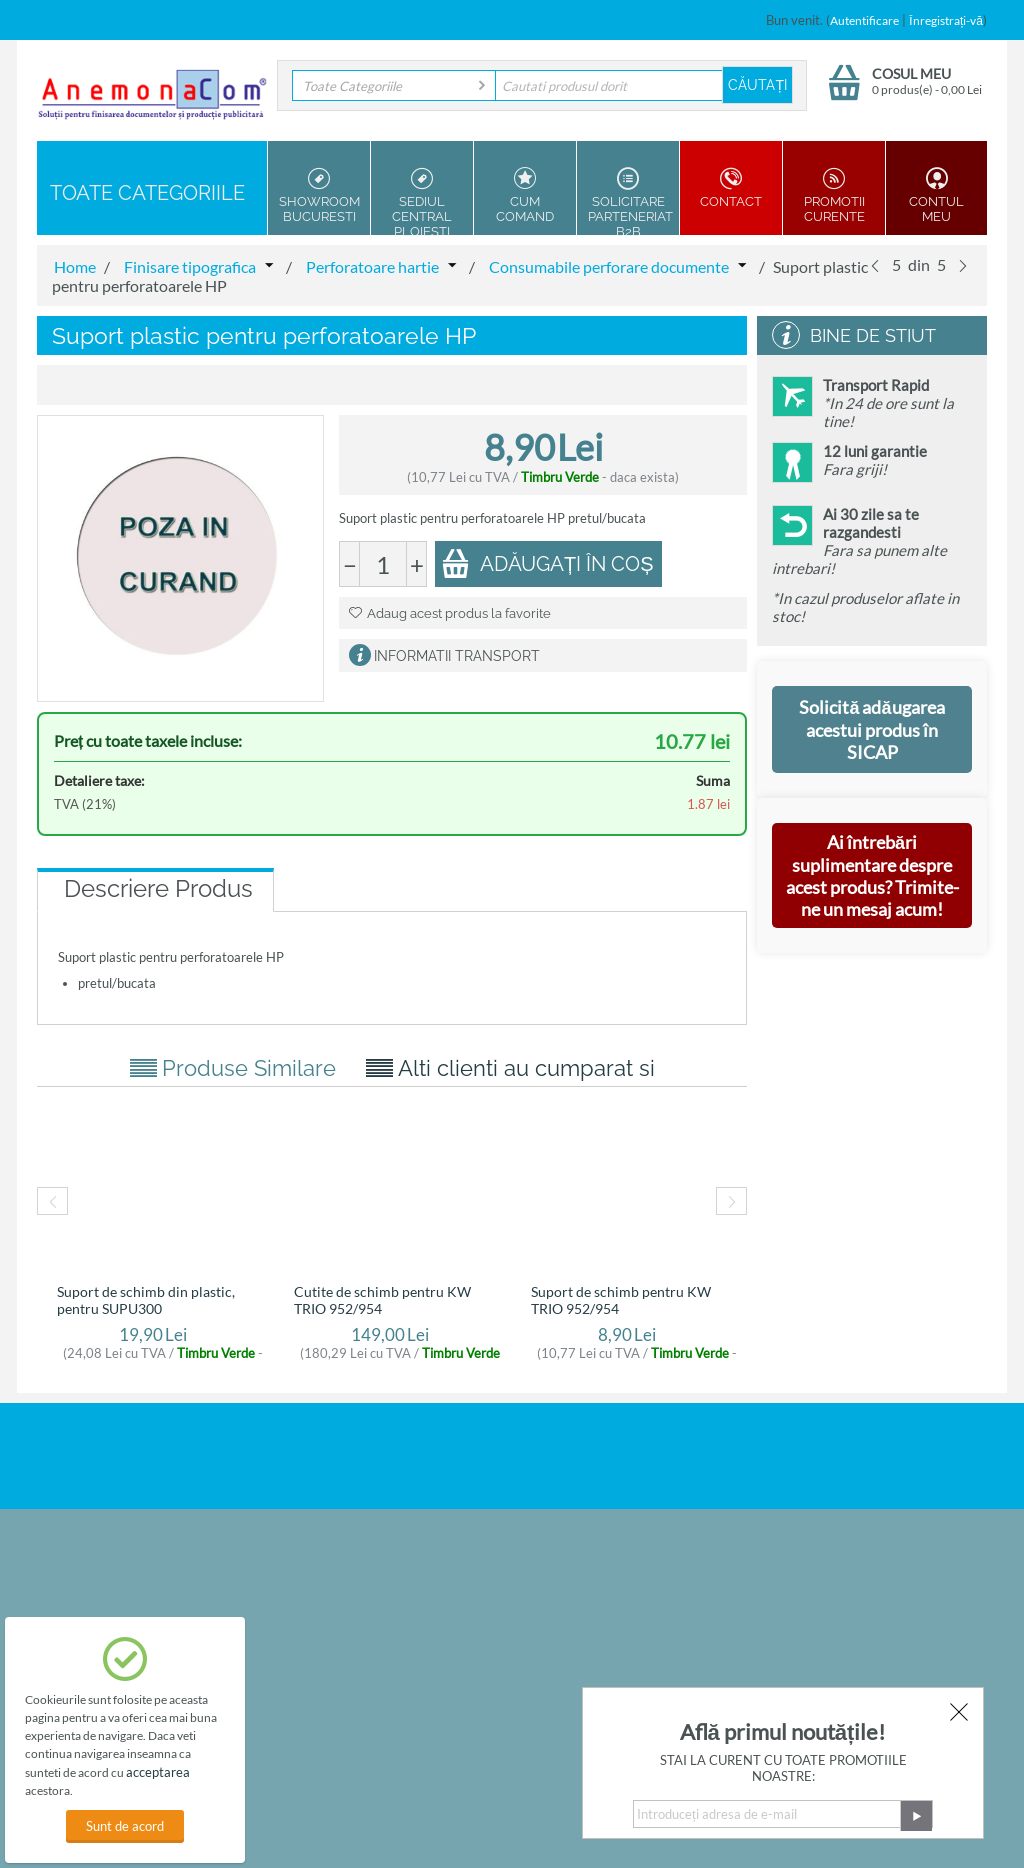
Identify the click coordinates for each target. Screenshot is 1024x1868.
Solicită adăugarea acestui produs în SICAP (871, 729)
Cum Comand (525, 195)
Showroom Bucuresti (319, 195)
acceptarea (158, 1772)
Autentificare (864, 20)
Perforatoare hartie (372, 266)
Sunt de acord (125, 1826)
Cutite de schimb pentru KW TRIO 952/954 (382, 1300)
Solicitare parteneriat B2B (630, 201)
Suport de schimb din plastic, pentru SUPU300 (146, 1300)
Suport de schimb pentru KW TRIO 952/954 (621, 1300)
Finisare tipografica (190, 266)
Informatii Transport (457, 656)
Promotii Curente (834, 195)
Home (75, 266)
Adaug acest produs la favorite (450, 613)
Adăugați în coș (547, 563)
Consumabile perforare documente (609, 266)
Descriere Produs (158, 888)
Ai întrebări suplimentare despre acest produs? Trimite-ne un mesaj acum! (872, 875)
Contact (731, 188)
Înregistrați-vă (946, 20)
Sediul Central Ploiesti (422, 201)
